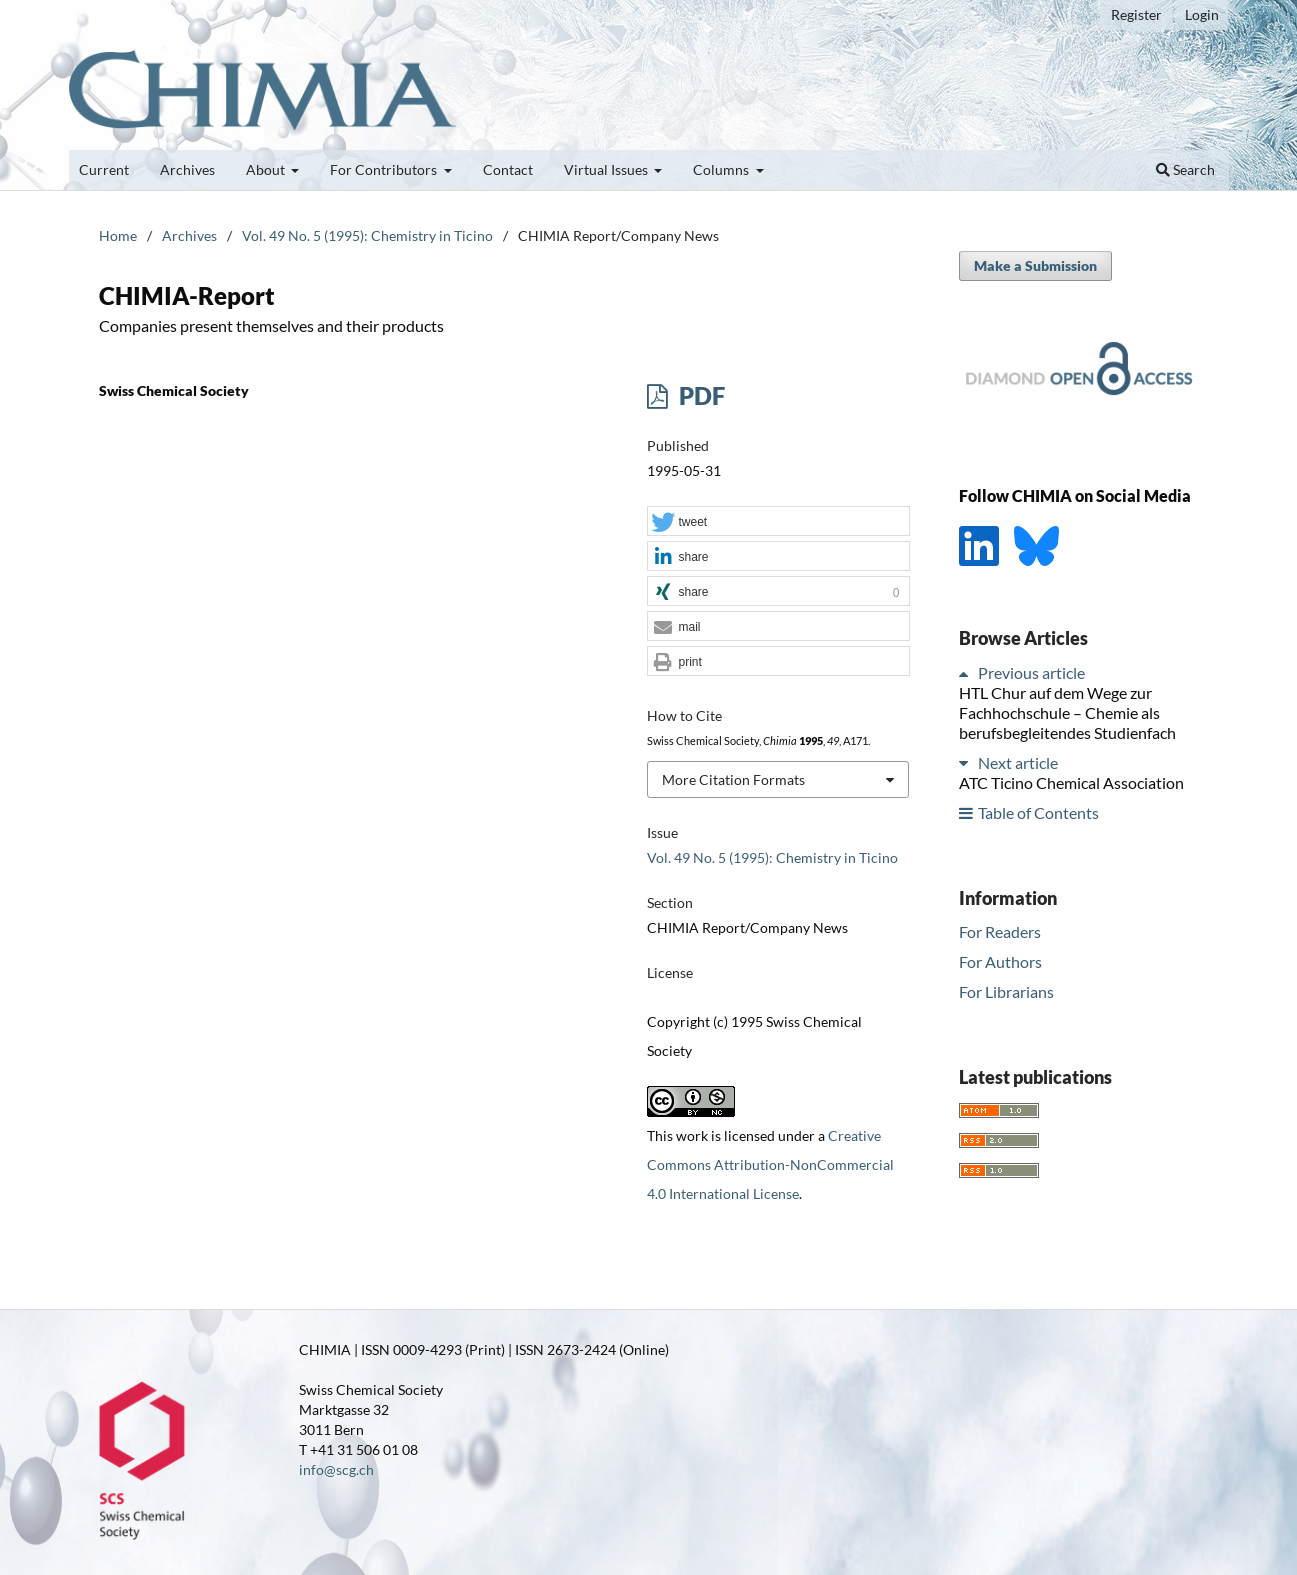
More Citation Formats (733, 779)
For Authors (1000, 961)
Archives (187, 169)
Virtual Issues (607, 169)
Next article (1018, 762)
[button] (778, 522)
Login (1202, 14)
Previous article (1031, 672)
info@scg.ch (336, 1469)
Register (1136, 14)
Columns (722, 169)
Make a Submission (1035, 265)
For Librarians (1006, 991)
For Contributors (385, 169)
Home (118, 235)
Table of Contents (1038, 812)
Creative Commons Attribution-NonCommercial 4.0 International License (770, 1164)
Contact (508, 169)
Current (104, 169)
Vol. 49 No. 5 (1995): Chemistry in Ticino (367, 235)
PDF (699, 395)
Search (1185, 169)
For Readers (1000, 931)
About (267, 169)
